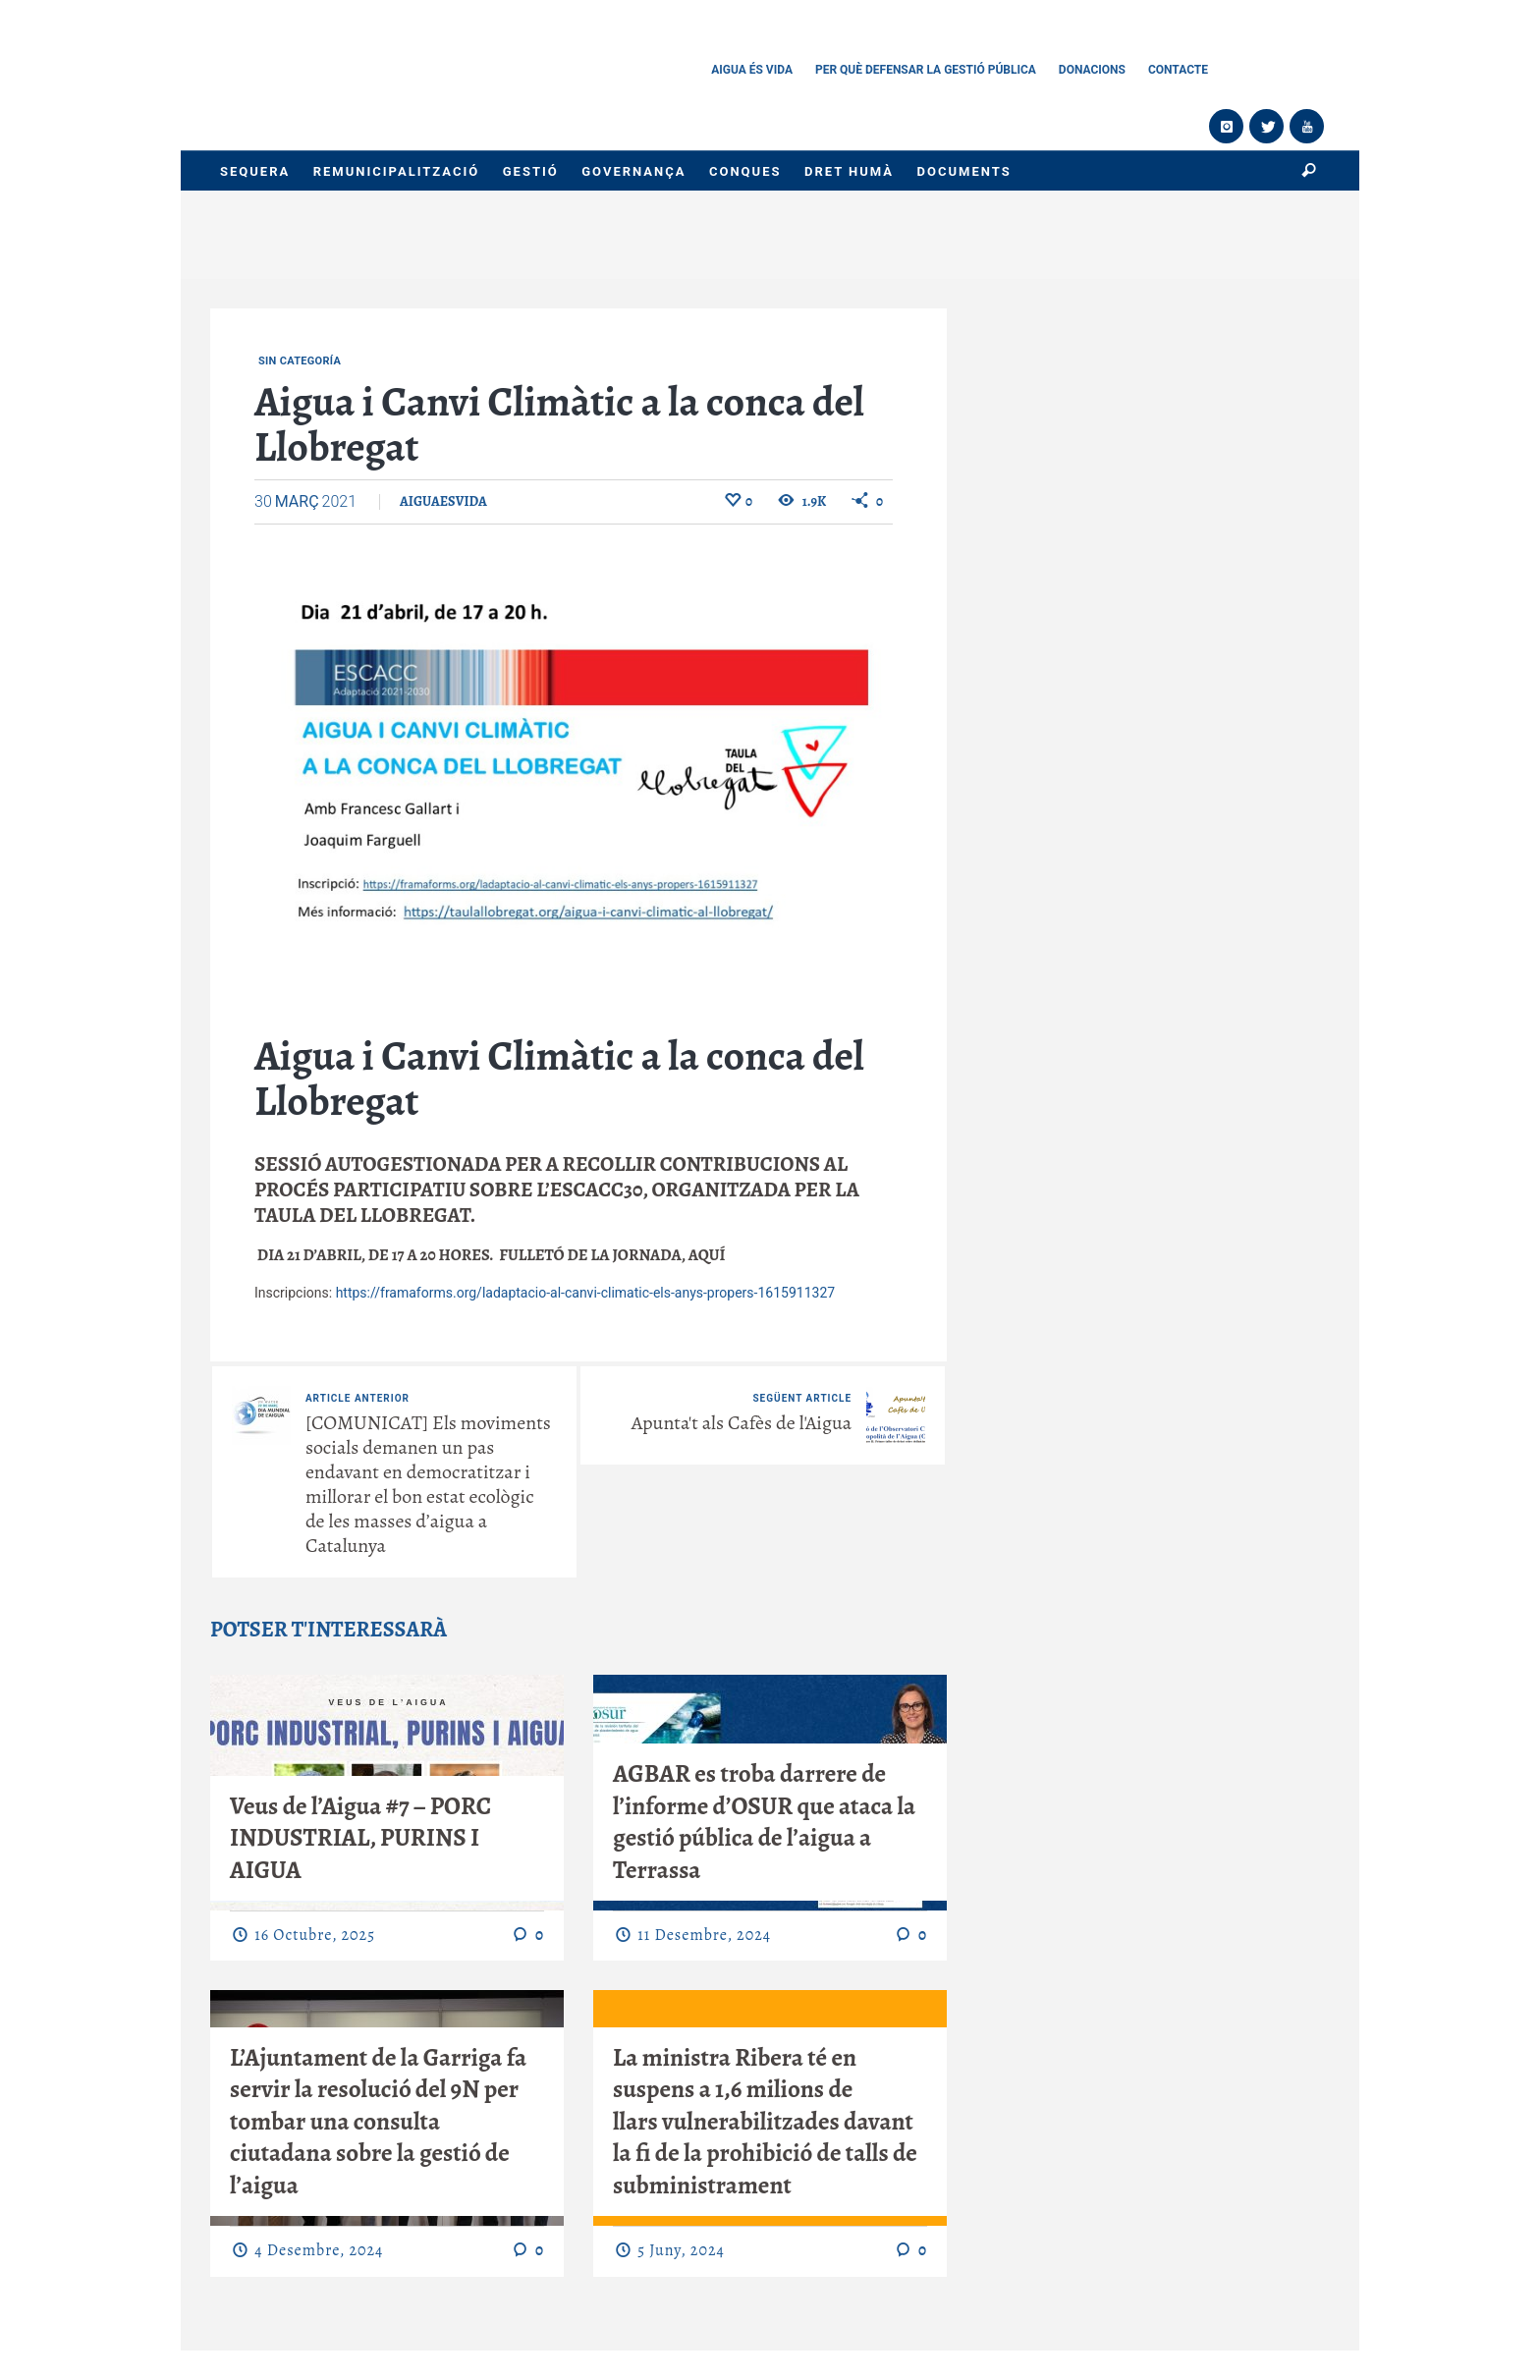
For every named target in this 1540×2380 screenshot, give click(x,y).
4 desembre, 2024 (318, 2250)
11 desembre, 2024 (704, 1935)
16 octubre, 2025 (314, 1935)
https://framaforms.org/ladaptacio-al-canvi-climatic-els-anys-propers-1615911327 (586, 1293)
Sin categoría (299, 361)
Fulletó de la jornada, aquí (612, 1255)
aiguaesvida (443, 501)
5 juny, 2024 (680, 2250)
